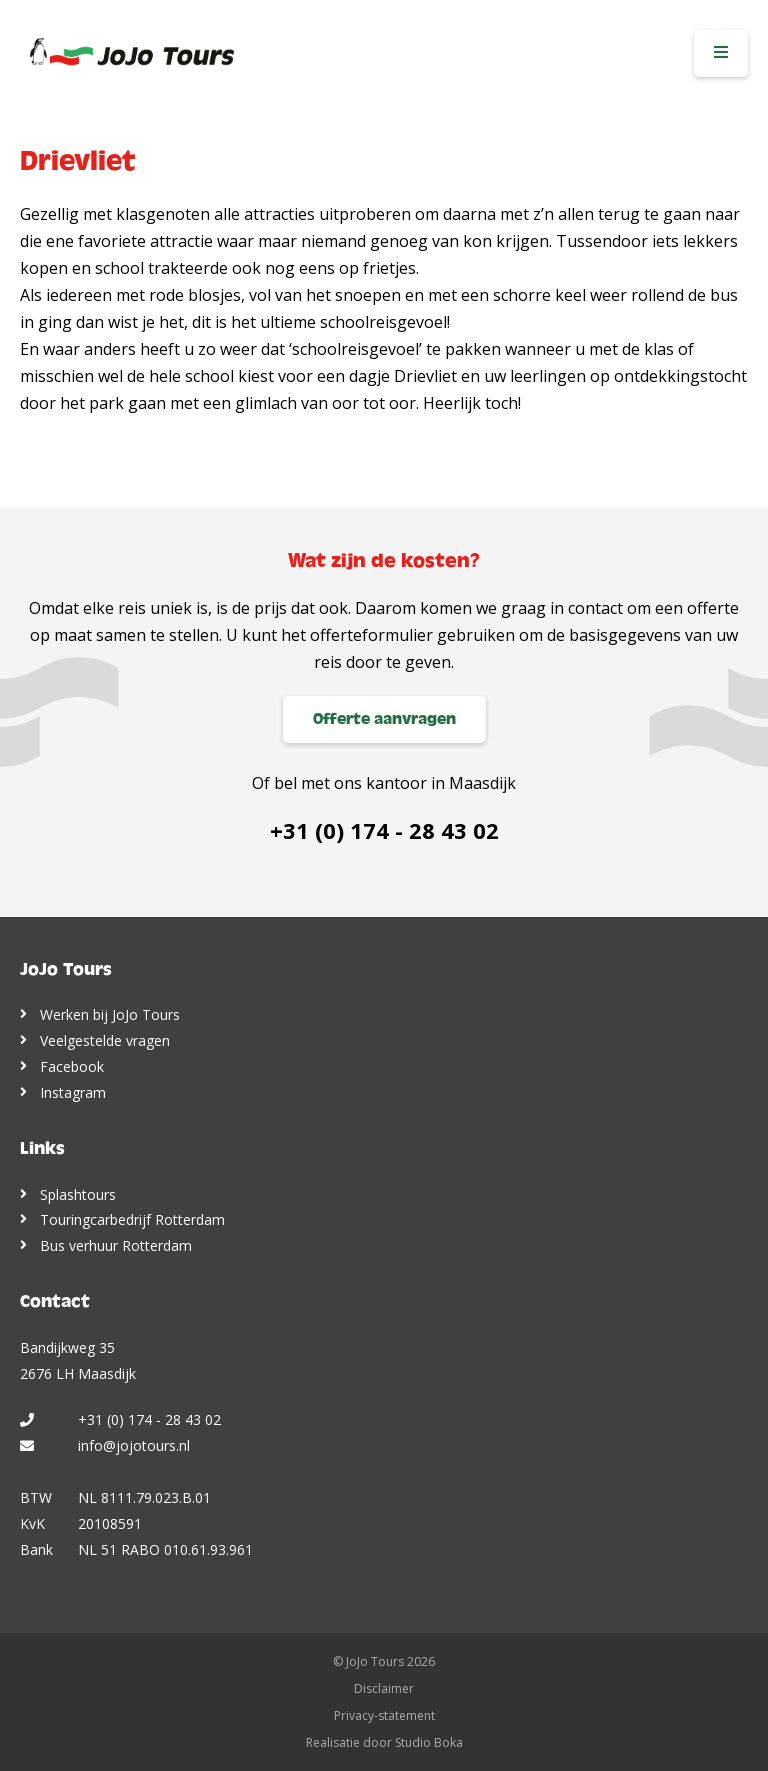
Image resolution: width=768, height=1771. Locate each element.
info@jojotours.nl (134, 1445)
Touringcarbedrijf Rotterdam (132, 1219)
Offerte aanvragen (384, 719)
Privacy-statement (384, 1715)
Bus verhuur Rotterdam (116, 1245)
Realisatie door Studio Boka (384, 1742)
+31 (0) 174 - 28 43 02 (384, 830)
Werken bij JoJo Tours (110, 1014)
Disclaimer (384, 1688)
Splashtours (78, 1194)
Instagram (73, 1092)
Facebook (72, 1066)
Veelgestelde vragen (105, 1040)
